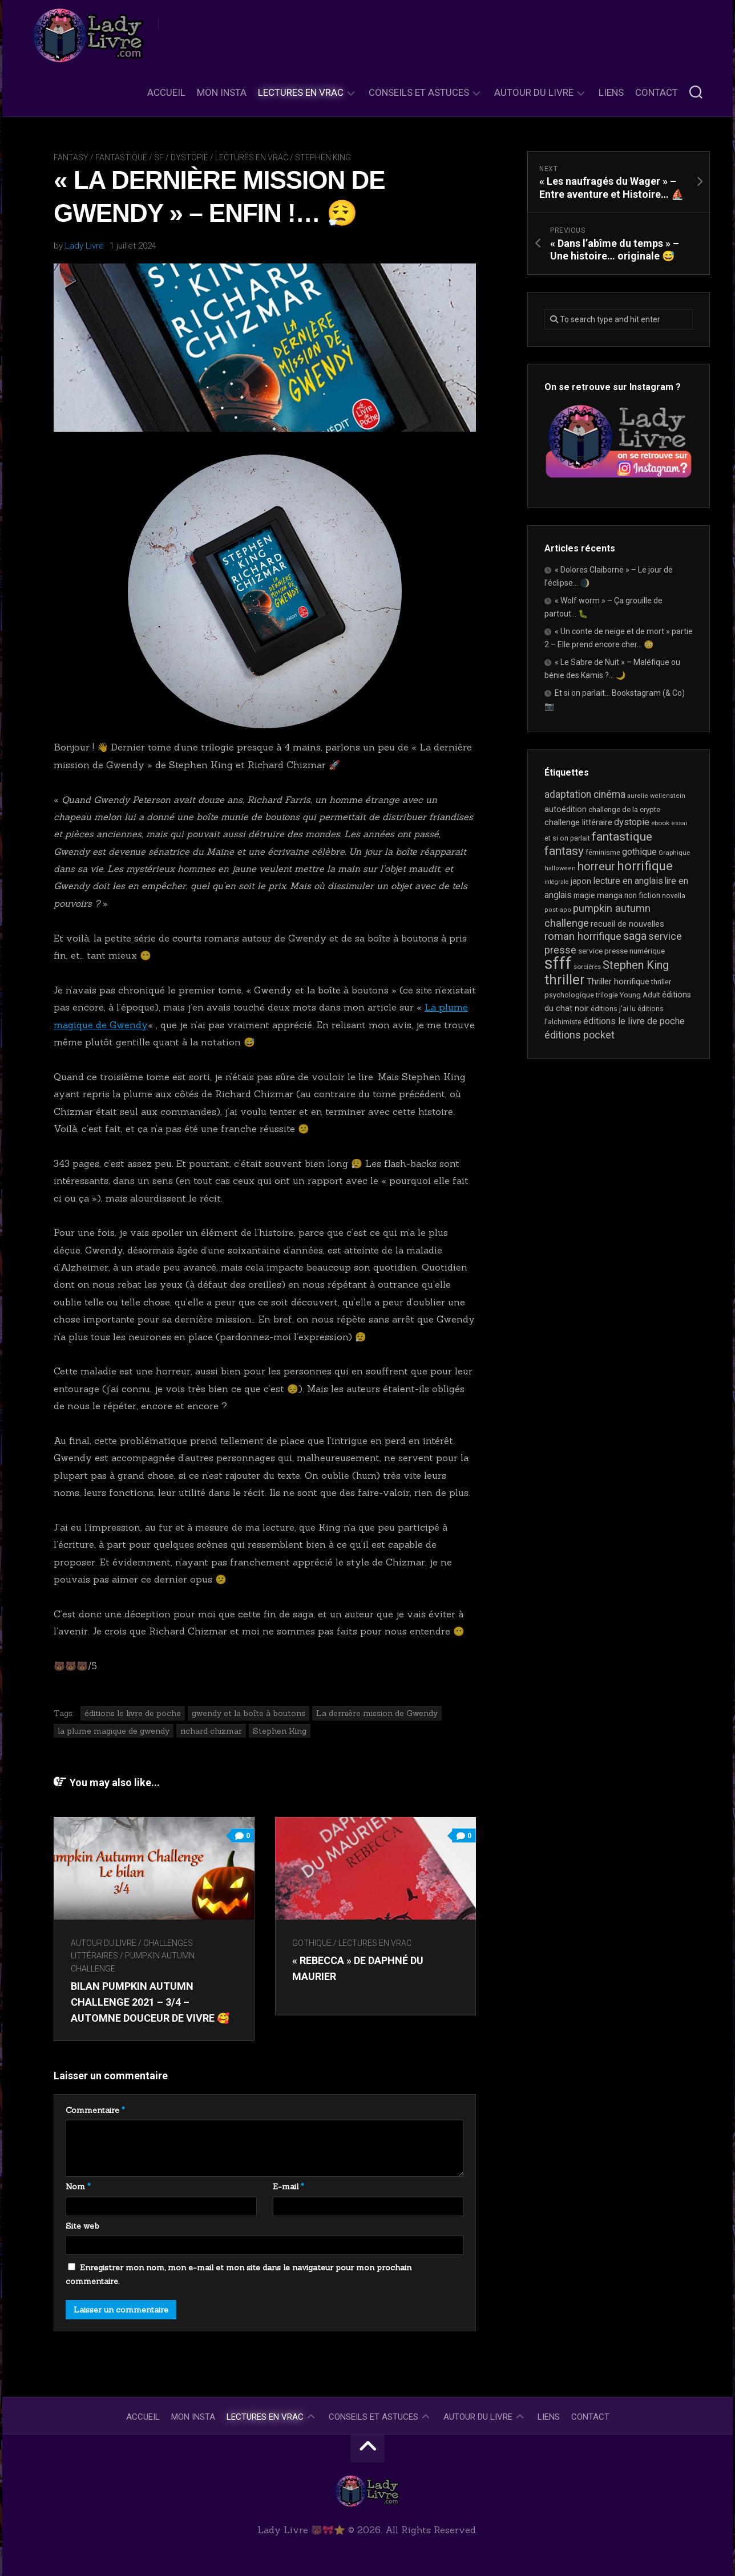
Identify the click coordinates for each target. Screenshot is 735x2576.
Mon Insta (222, 92)
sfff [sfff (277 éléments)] (558, 963)
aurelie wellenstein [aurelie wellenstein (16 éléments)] (656, 796)
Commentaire (95, 2110)
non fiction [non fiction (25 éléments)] (642, 895)
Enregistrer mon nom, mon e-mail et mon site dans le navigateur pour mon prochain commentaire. (238, 2274)
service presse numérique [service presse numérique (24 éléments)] (621, 950)
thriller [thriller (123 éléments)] (564, 980)
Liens (611, 92)
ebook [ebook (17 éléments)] (660, 823)
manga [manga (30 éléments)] (610, 895)
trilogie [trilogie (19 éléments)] (607, 995)
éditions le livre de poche (132, 1713)
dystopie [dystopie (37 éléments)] (631, 822)
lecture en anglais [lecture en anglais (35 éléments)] (628, 880)
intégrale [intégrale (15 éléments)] (556, 882)
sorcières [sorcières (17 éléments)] (587, 967)
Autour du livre (534, 92)
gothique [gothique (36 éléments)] (639, 851)
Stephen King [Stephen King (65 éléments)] (636, 965)
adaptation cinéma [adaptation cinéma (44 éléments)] (584, 794)
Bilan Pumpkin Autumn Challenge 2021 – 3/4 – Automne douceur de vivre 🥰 (150, 2001)
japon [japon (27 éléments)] (581, 881)
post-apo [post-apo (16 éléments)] (557, 910)
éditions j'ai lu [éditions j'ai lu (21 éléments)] (613, 1008)
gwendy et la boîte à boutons (248, 1713)
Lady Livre (84, 246)
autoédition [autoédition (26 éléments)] (565, 809)
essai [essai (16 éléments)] (679, 823)
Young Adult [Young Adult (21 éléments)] (640, 995)
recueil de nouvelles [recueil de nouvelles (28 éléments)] (627, 924)
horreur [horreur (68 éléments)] (596, 866)
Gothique (313, 1943)
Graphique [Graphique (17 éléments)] (674, 853)
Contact (656, 92)
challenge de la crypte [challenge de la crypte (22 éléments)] (624, 809)
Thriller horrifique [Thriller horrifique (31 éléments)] (618, 981)
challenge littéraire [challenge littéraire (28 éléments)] (578, 822)
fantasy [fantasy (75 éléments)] (564, 851)
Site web (82, 2226)
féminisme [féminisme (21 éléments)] (602, 852)
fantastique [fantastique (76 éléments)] (622, 836)
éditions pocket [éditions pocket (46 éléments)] (579, 1035)
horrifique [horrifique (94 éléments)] (645, 865)
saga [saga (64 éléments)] (635, 936)
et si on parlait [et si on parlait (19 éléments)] (567, 838)
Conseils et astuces (419, 92)
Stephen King (323, 157)
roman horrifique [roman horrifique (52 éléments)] (582, 936)
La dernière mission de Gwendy (377, 1713)
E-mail (288, 2186)
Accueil (166, 92)
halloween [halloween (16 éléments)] (560, 868)
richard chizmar (211, 1731)
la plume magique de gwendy (113, 1731)
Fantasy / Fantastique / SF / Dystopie (131, 157)
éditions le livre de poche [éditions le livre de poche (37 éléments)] (634, 1021)
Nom (78, 2186)
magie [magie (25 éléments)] (584, 895)
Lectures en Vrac (301, 92)
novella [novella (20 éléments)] (673, 895)
